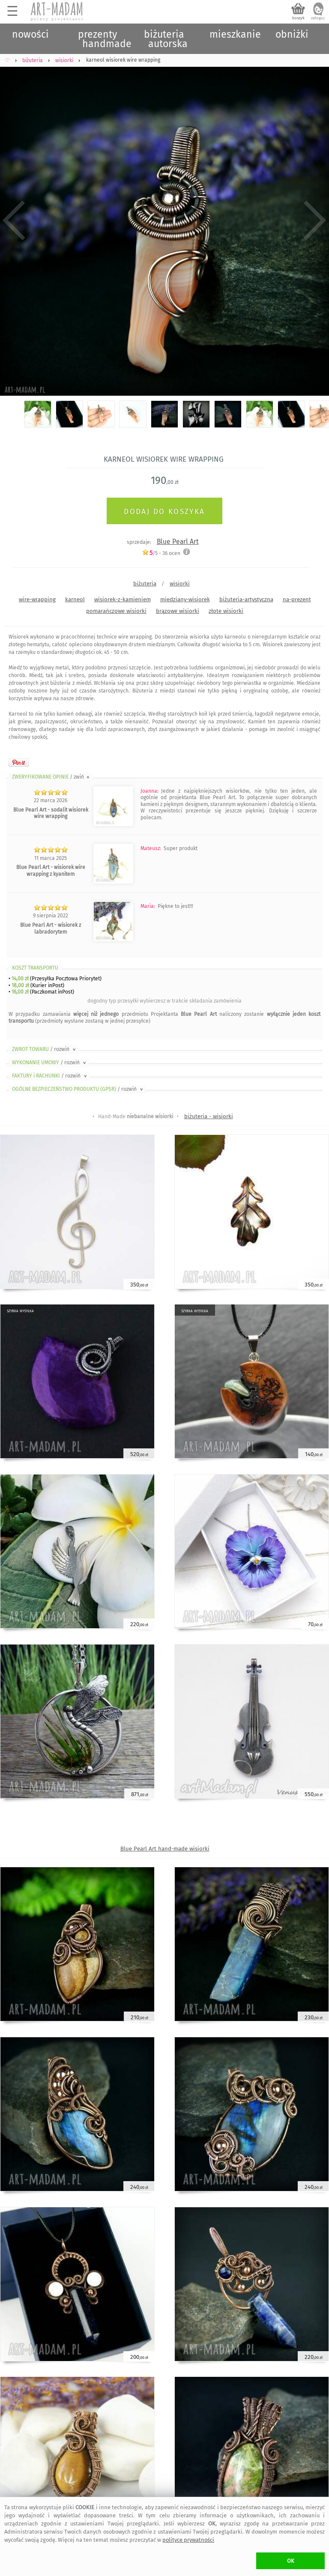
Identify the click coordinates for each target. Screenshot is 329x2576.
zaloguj (318, 18)
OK (290, 2561)
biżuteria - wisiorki (208, 1116)
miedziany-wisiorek (185, 599)
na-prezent (297, 599)
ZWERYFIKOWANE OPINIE (51, 777)
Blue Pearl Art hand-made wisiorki (164, 1848)
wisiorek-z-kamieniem (122, 599)
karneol (75, 599)
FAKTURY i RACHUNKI (50, 1076)
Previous (14, 220)
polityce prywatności (188, 2540)
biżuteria (144, 583)
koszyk (298, 18)
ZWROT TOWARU (44, 1049)
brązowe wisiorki (177, 611)
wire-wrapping (37, 599)
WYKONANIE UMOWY (49, 1063)
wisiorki (180, 583)
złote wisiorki (226, 611)
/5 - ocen (161, 553)
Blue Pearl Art (178, 541)
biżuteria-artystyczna (246, 599)
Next (315, 220)
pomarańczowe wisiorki (116, 611)
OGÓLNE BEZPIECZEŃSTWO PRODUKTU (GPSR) (78, 1089)
